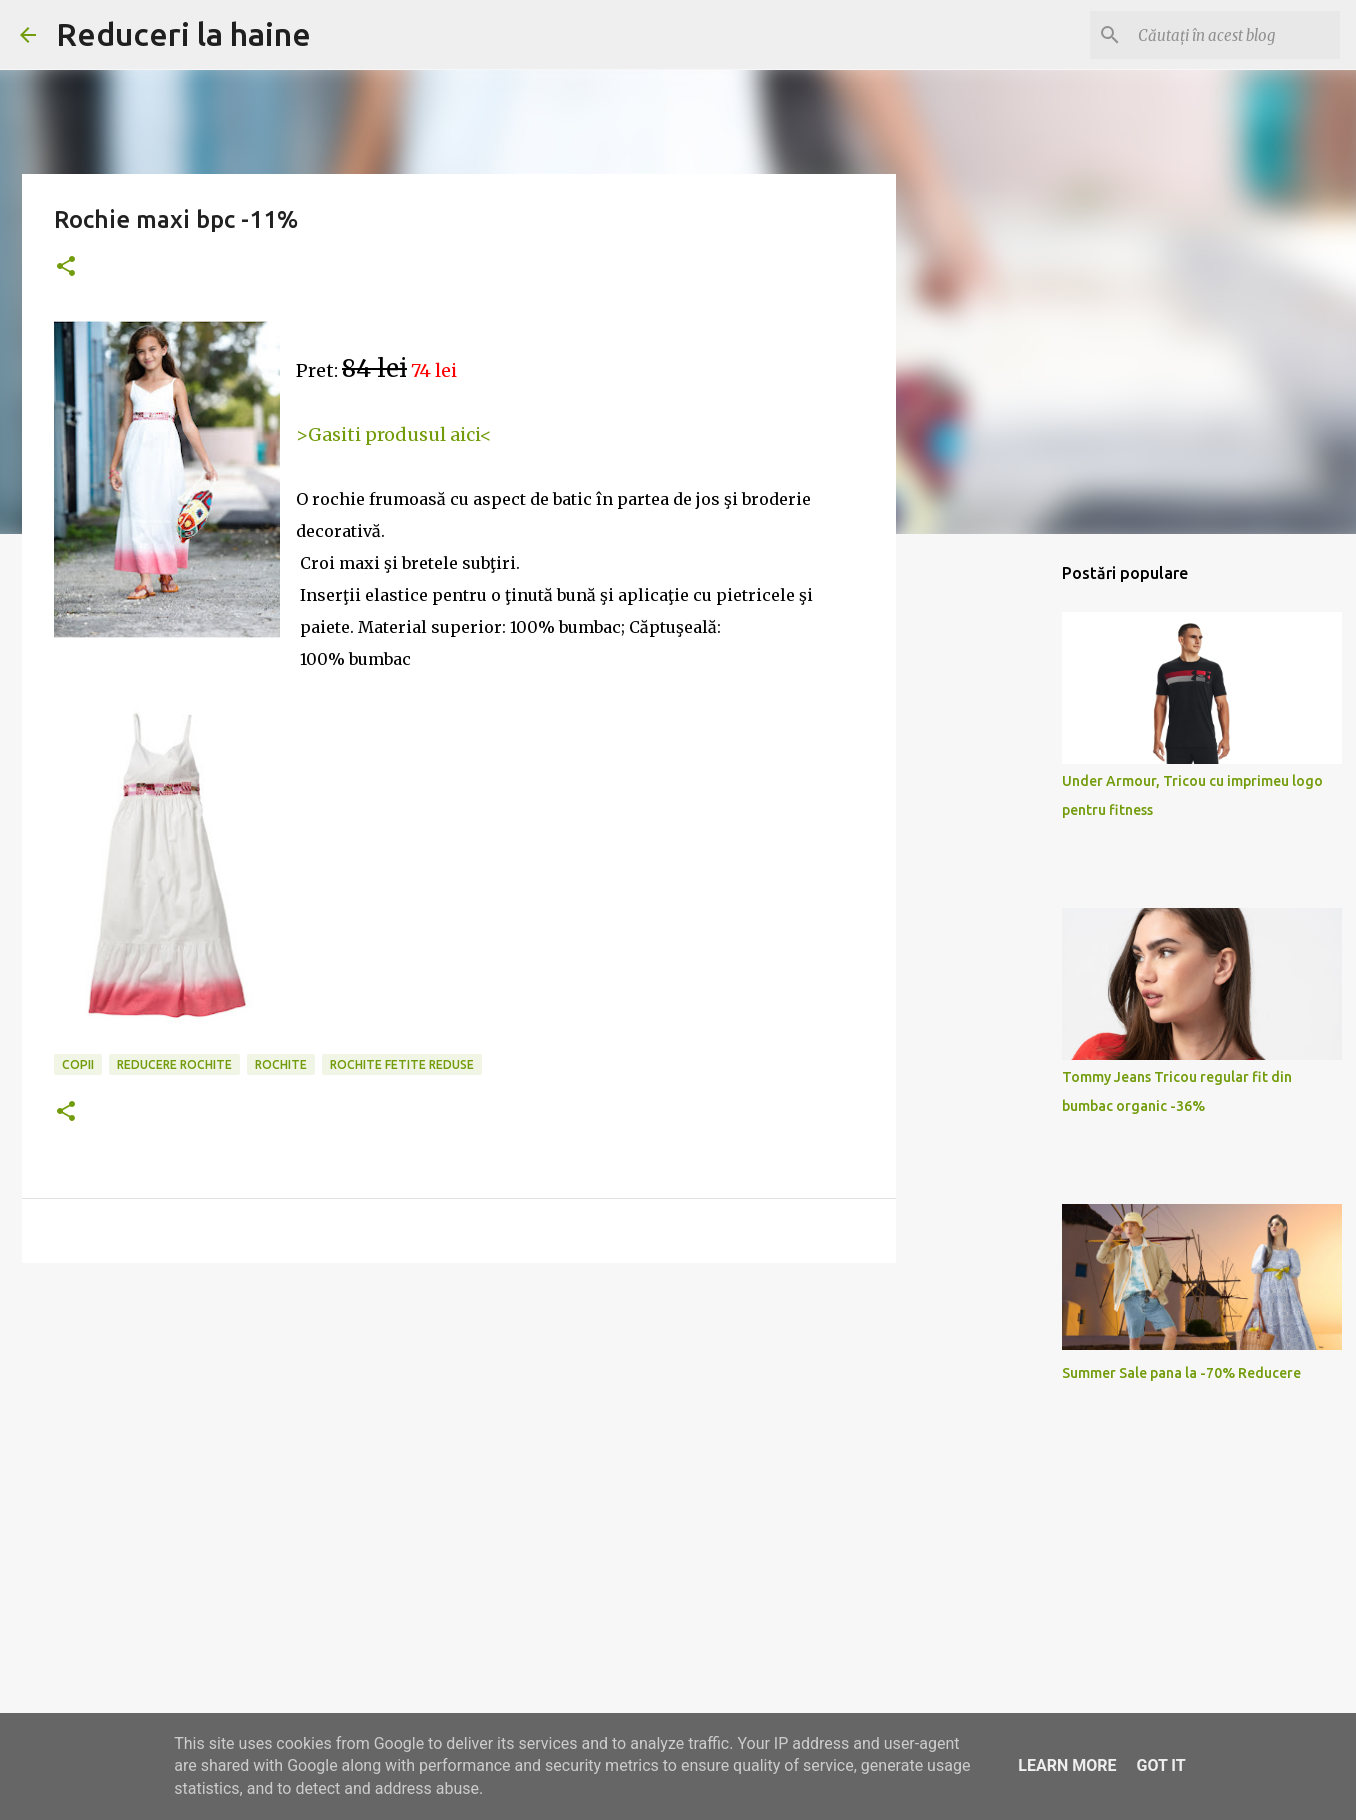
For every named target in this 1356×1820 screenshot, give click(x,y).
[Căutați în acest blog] (1235, 35)
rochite (281, 1064)
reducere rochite (174, 1064)
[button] (66, 267)
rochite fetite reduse (402, 1064)
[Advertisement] (459, 1433)
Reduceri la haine (183, 34)
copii (78, 1064)
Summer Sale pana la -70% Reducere (1181, 1373)
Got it (1160, 1765)
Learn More (1067, 1765)
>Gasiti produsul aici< (394, 434)
